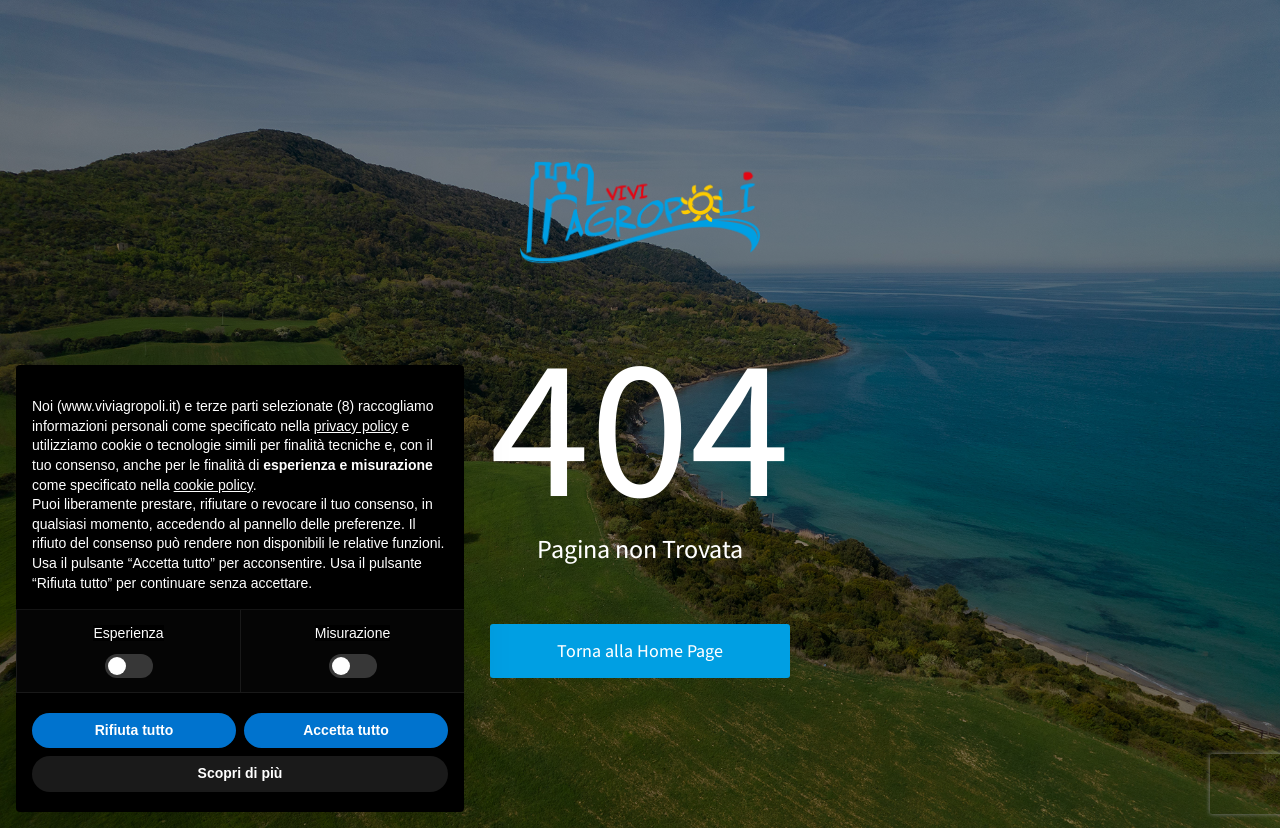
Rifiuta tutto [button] (134, 730)
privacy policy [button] (356, 426)
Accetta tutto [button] (346, 730)
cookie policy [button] (213, 485)
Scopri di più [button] (240, 773)
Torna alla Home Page (640, 650)
